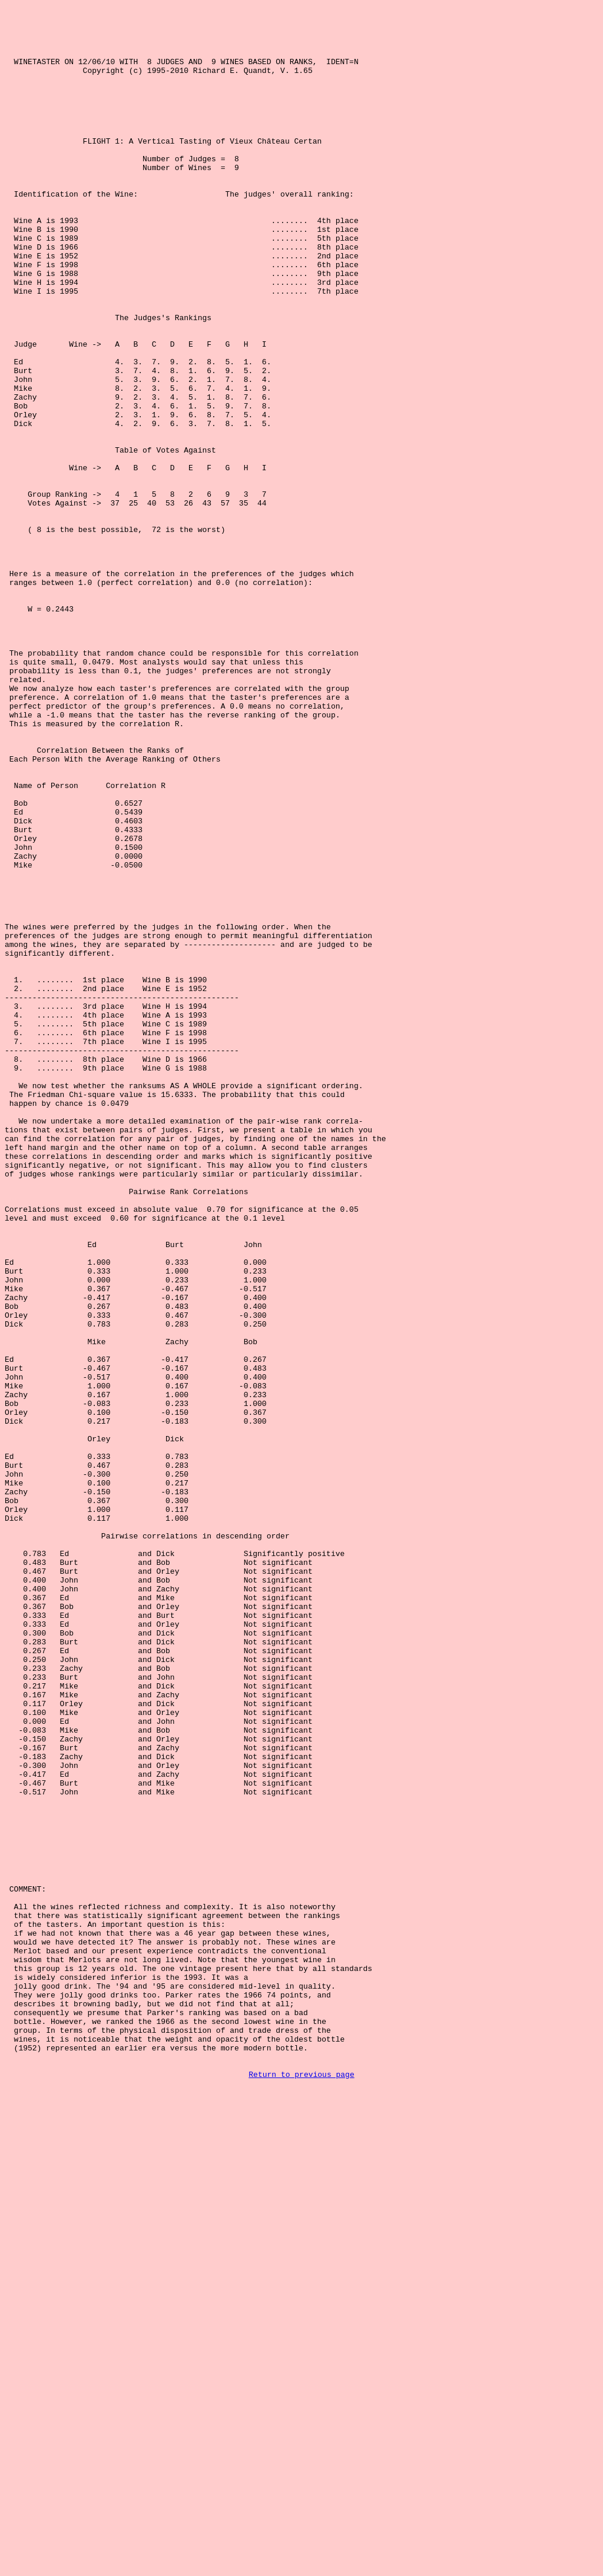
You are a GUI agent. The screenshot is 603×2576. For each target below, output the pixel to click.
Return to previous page (301, 2489)
